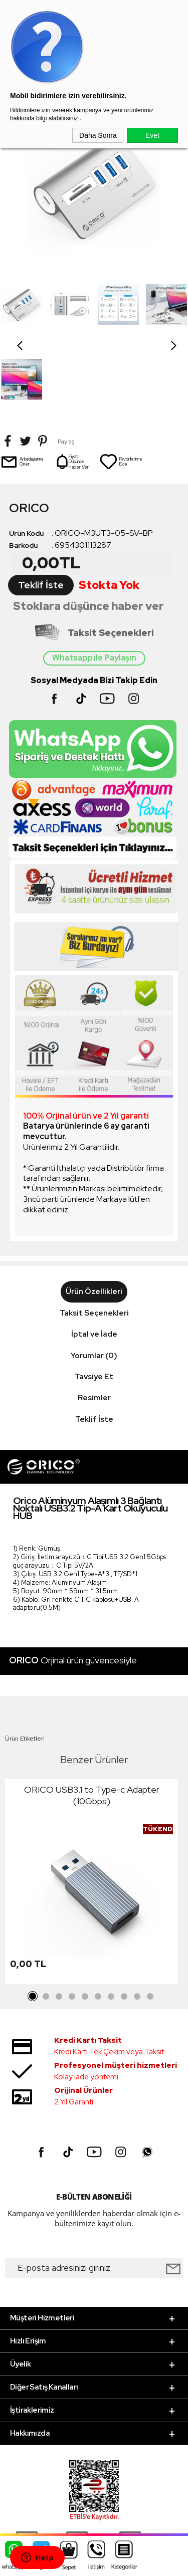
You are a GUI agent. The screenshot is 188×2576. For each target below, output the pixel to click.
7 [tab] (111, 1922)
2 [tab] (46, 1922)
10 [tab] (150, 1922)
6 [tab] (98, 1922)
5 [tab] (85, 1922)
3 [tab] (59, 1922)
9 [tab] (137, 1922)
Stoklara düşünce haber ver (88, 531)
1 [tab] (33, 1922)
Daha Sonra (98, 135)
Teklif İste (41, 510)
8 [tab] (124, 1922)
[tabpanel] (91, 1809)
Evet (152, 135)
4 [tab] (72, 1922)
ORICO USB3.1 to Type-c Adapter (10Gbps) (91, 1720)
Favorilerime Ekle (120, 386)
